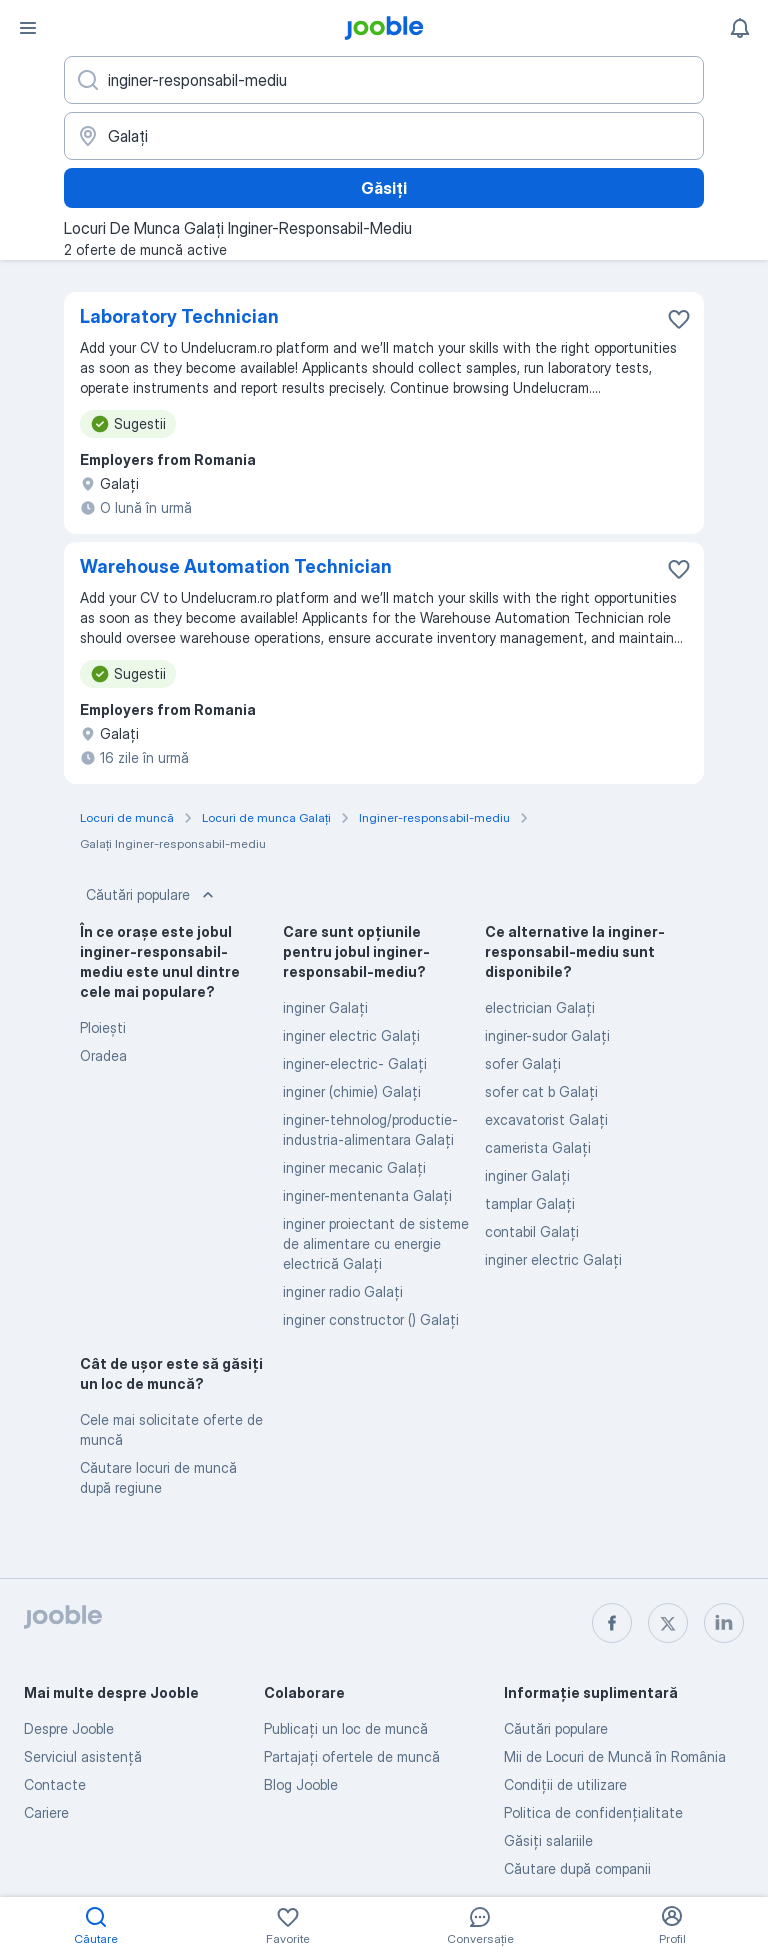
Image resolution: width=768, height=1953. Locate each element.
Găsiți (384, 188)
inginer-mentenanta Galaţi (367, 1195)
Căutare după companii (577, 1868)
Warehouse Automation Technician (236, 566)
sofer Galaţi (523, 1063)
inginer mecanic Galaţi (354, 1167)
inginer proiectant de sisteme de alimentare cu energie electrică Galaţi (376, 1243)
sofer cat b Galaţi (541, 1091)
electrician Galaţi (540, 1007)
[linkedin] (724, 1623)
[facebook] (612, 1623)
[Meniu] (28, 28)
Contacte (55, 1784)
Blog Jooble (301, 1784)
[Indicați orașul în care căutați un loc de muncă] (384, 136)
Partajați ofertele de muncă (352, 1756)
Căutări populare (152, 895)
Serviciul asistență (83, 1756)
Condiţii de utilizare (565, 1784)
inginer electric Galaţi (351, 1035)
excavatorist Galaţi (546, 1119)
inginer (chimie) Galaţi (352, 1091)
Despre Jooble (69, 1728)
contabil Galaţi (532, 1231)
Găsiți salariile (548, 1840)
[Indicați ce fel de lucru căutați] (384, 80)
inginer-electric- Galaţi (355, 1063)
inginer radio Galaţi (343, 1291)
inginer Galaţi (325, 1007)
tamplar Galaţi (530, 1203)
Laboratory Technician (179, 316)
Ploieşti (103, 1027)
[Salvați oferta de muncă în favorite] (679, 319)
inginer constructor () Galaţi (371, 1319)
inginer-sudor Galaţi (547, 1035)
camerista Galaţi (538, 1147)
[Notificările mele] (740, 28)
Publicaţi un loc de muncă (346, 1728)
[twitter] (668, 1623)
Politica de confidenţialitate (593, 1812)
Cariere (46, 1812)
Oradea (103, 1055)
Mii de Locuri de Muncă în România (615, 1756)
